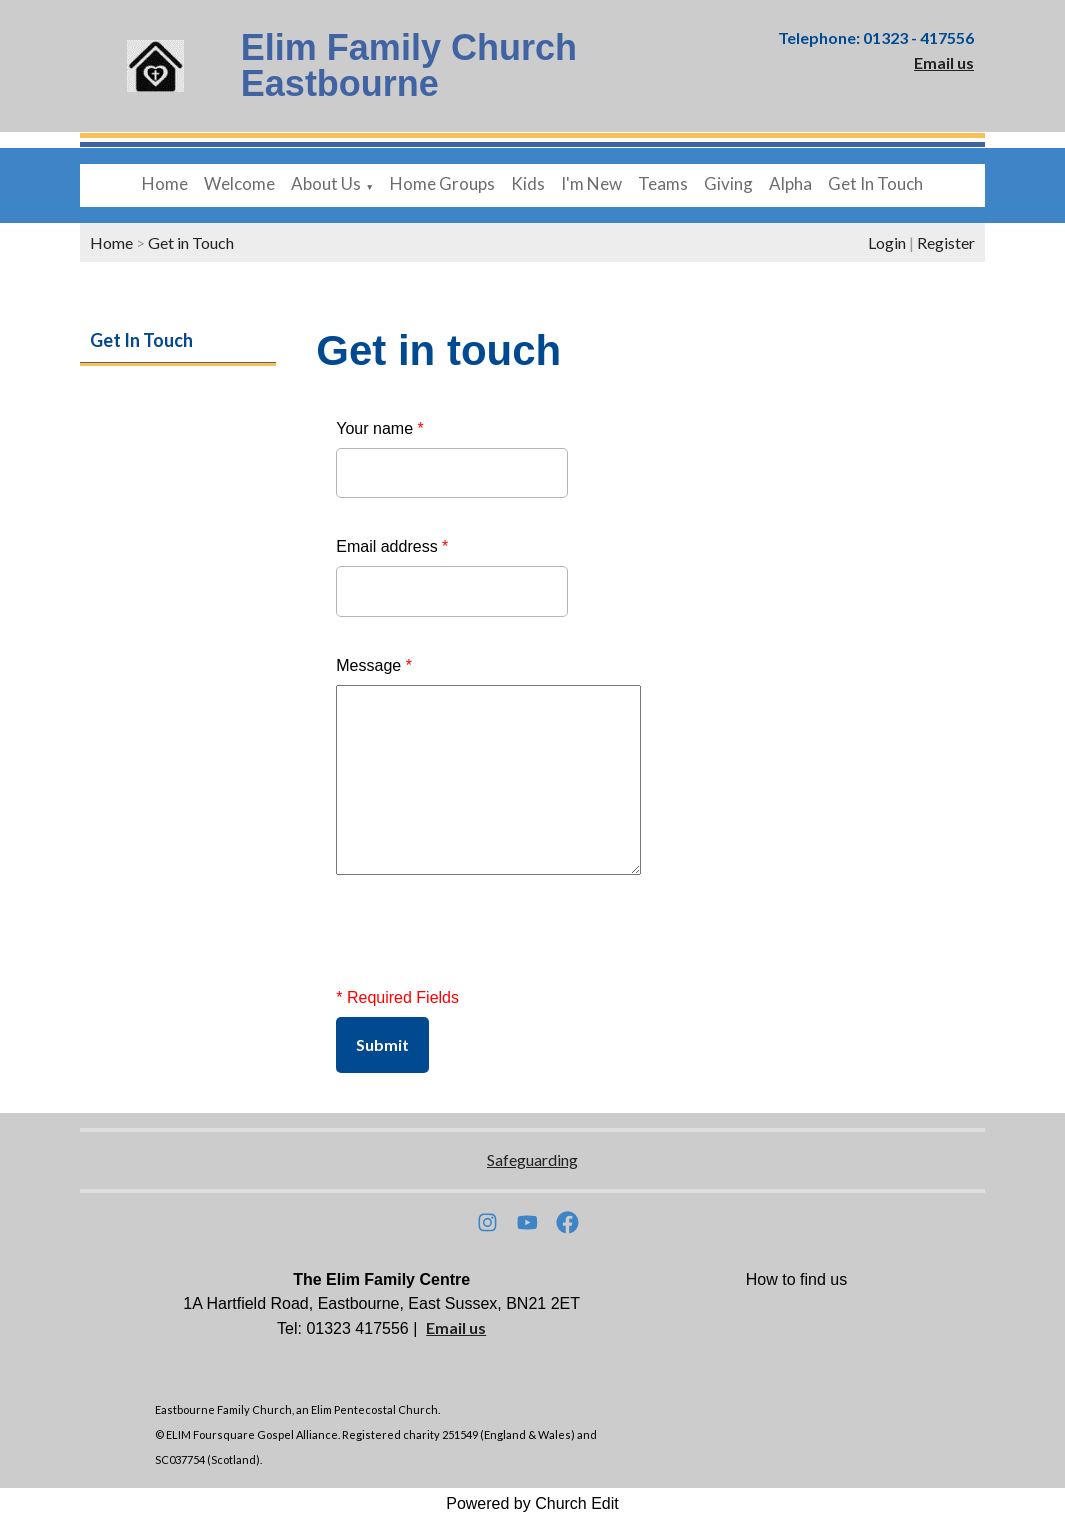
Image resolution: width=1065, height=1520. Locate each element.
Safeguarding (532, 1159)
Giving (728, 183)
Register (946, 242)
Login (887, 242)
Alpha (790, 183)
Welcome (239, 183)
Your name (379, 428)
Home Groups (442, 183)
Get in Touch (191, 242)
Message (374, 665)
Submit (382, 1044)
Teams (663, 183)
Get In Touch (875, 183)
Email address (392, 546)
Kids (528, 183)
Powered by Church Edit (532, 1503)
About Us (326, 183)
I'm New (591, 183)
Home (165, 183)
